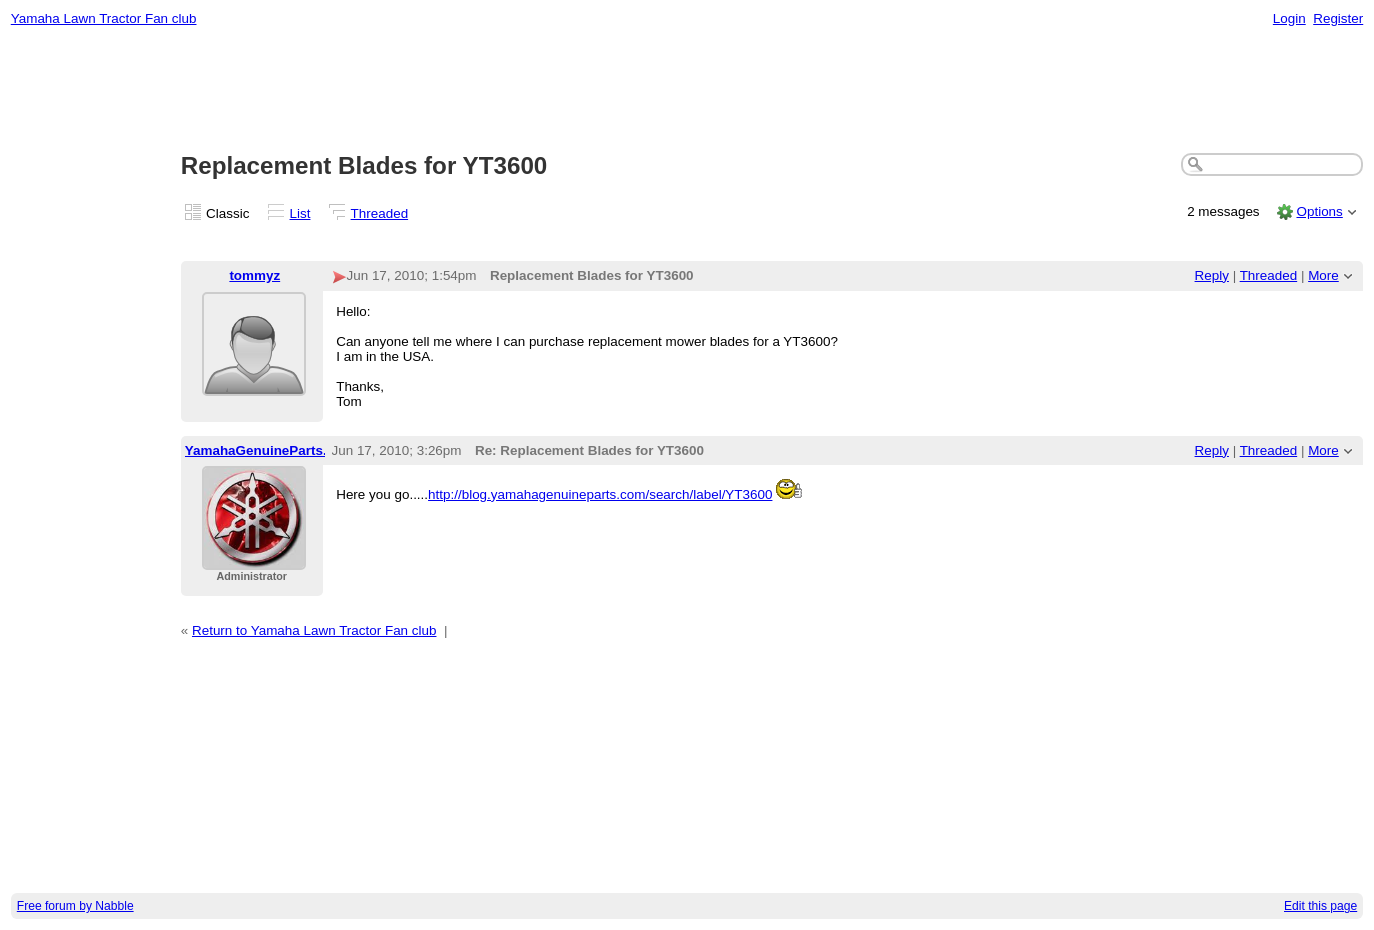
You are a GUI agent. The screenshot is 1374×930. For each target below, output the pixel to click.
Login (1289, 18)
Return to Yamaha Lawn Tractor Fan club (314, 630)
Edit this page (1320, 906)
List (300, 213)
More (1323, 275)
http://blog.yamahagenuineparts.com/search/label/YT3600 (600, 494)
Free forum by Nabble (75, 906)
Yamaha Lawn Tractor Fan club (104, 18)
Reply (1212, 275)
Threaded (380, 213)
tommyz (254, 275)
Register (1338, 18)
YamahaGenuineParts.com (270, 450)
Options (1319, 211)
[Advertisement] (687, 91)
